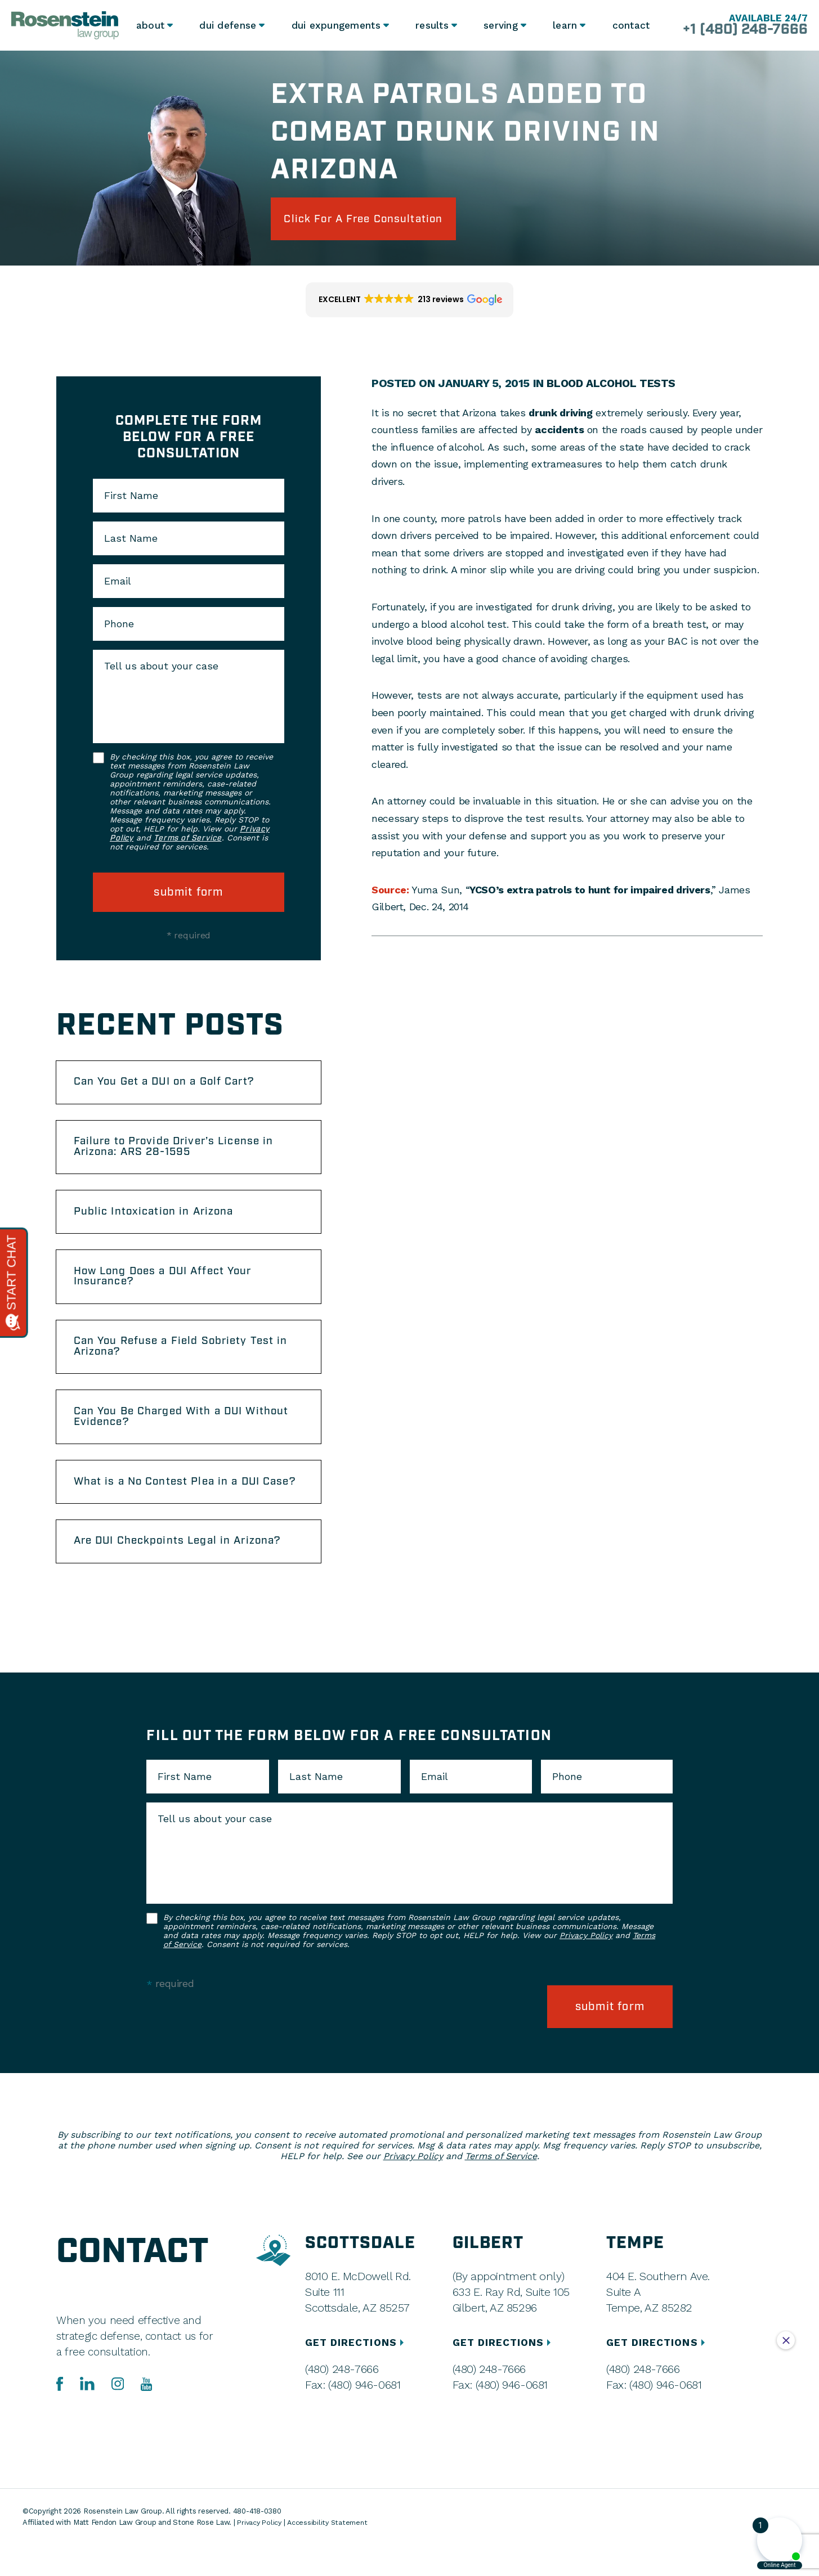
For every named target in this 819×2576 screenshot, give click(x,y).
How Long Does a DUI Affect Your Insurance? (171, 1289)
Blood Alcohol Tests (613, 386)
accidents (559, 432)
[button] (409, 302)
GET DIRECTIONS (357, 2374)
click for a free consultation (373, 220)
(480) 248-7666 (341, 2400)
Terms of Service (187, 841)
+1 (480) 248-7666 (739, 30)
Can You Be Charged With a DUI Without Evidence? (166, 1435)
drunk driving (560, 415)
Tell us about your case (161, 669)
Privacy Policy (586, 1970)
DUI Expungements (334, 25)
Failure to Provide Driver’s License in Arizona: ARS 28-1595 (182, 1154)
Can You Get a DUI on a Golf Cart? (172, 1086)
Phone (119, 627)
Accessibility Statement (331, 2554)
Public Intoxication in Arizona (160, 1221)
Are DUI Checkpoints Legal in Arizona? (186, 1575)
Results (429, 25)
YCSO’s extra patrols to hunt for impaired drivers (589, 892)
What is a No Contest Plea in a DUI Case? (174, 1508)
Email (117, 584)
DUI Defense (228, 25)
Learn (564, 25)
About (150, 25)
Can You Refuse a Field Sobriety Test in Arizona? (188, 1362)
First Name (131, 498)
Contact (630, 25)
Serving (499, 25)
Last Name (131, 541)
